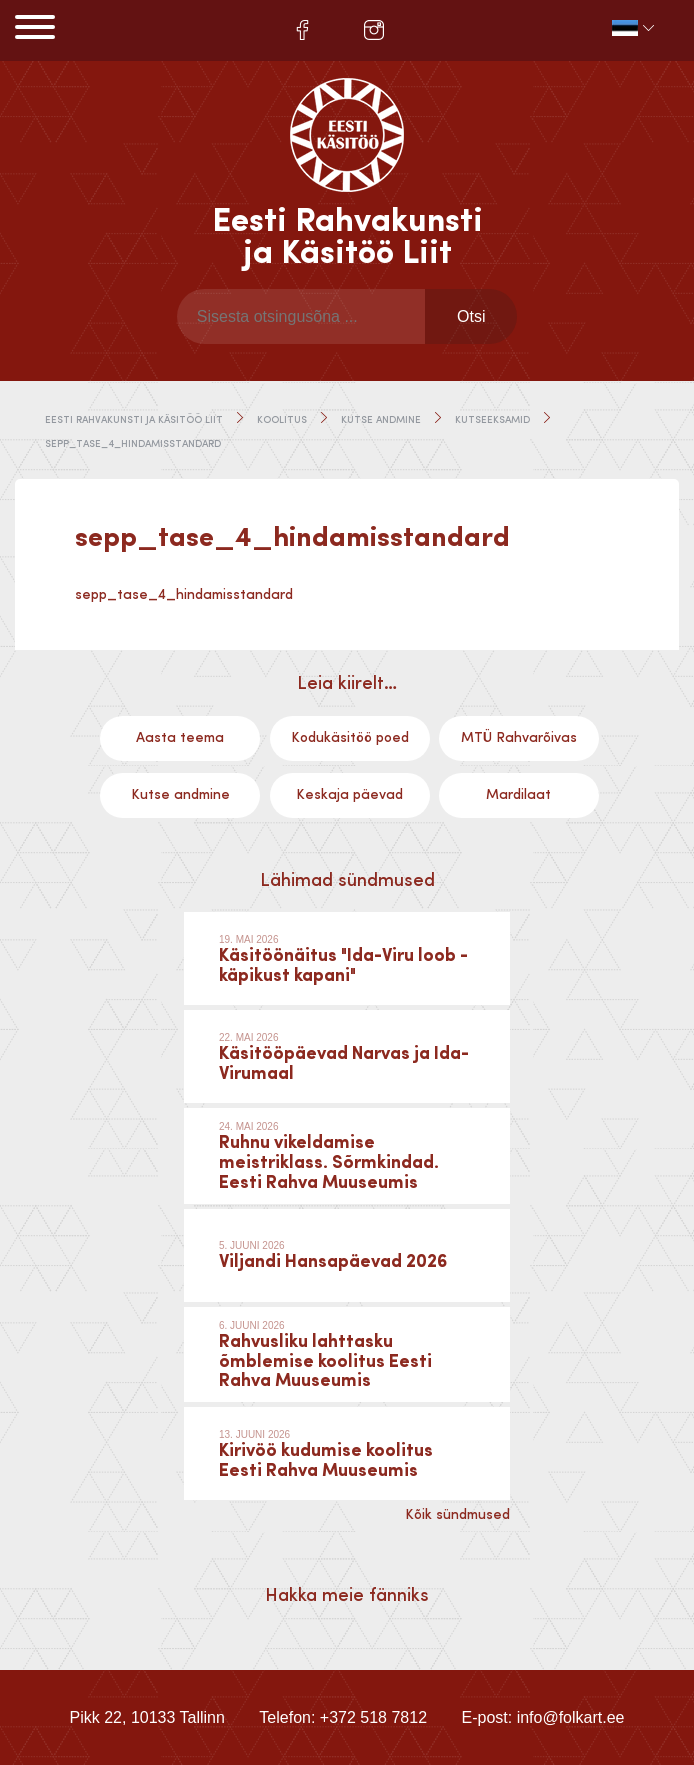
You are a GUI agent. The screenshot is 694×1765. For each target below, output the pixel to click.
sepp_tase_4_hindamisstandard (184, 595)
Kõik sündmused (457, 1515)
